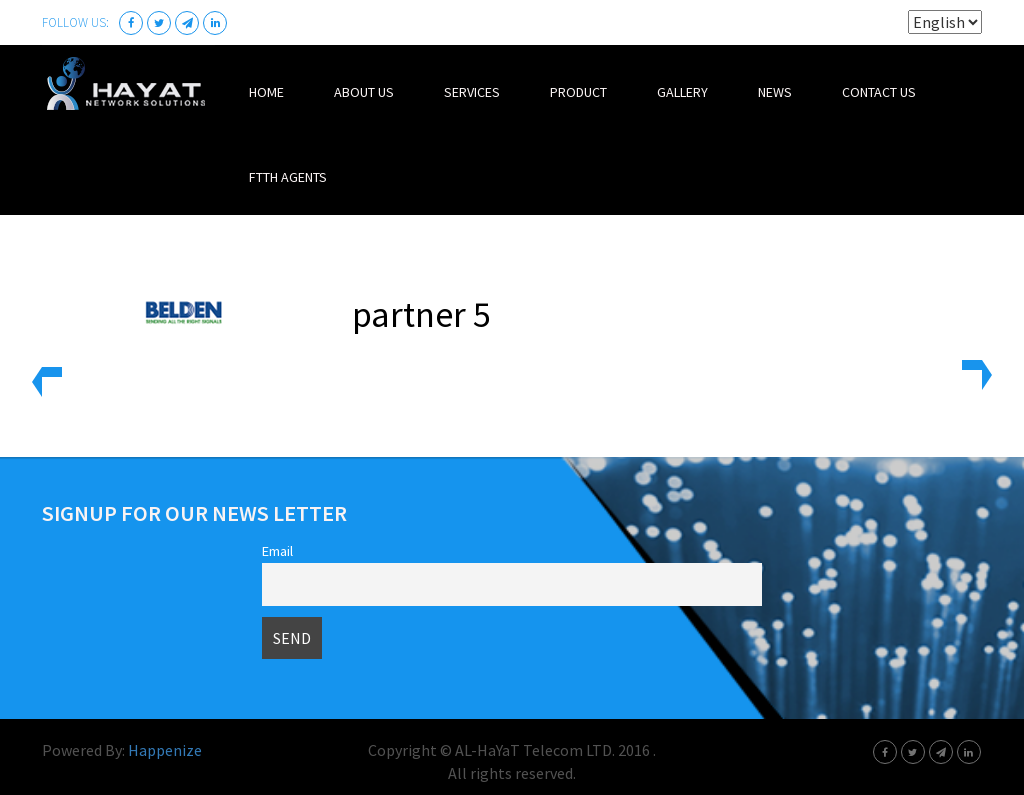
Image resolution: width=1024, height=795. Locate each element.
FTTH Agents (288, 177)
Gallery (682, 92)
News (775, 92)
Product (578, 92)
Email (277, 551)
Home (266, 92)
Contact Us (879, 92)
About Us (364, 92)
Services (472, 92)
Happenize (165, 750)
